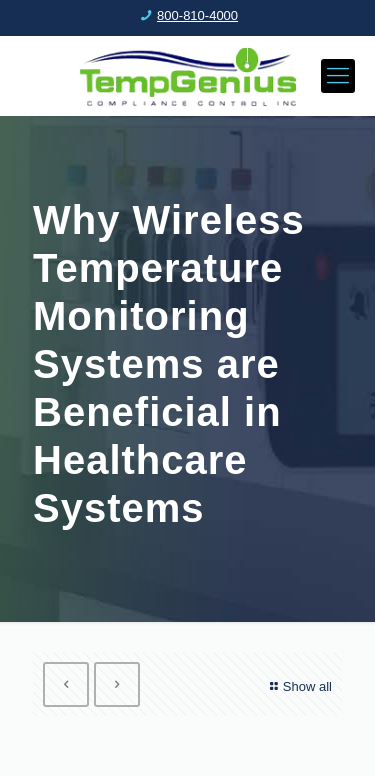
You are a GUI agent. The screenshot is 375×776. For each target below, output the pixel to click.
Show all (298, 686)
